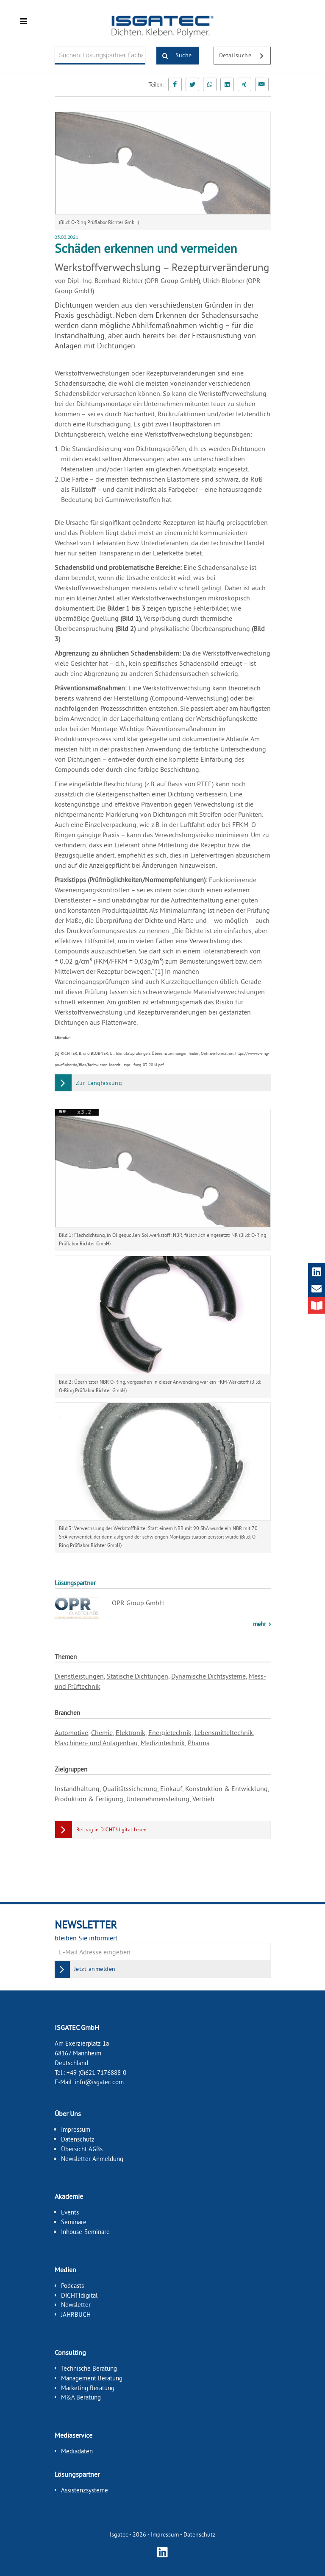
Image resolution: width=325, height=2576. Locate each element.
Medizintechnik (163, 1742)
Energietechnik (170, 1732)
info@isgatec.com (99, 2082)
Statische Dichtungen (137, 1676)
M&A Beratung (81, 2397)
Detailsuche (244, 56)
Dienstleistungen (79, 1676)
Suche (174, 56)
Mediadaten (77, 2451)
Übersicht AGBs (82, 2148)
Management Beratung (91, 2378)
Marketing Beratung (87, 2387)
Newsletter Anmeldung (92, 2158)
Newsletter (76, 2305)
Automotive (71, 1732)
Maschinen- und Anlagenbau (96, 1742)
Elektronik (130, 1732)
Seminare (73, 2222)
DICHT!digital (79, 2295)
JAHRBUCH (76, 2314)
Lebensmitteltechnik (223, 1732)
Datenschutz (77, 2139)
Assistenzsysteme (84, 2490)
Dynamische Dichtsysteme (208, 1676)
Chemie (102, 1732)
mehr (260, 1624)
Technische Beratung (89, 2368)
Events (70, 2212)
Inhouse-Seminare (85, 2232)
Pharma (199, 1742)
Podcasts (72, 2285)
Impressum (75, 2129)
